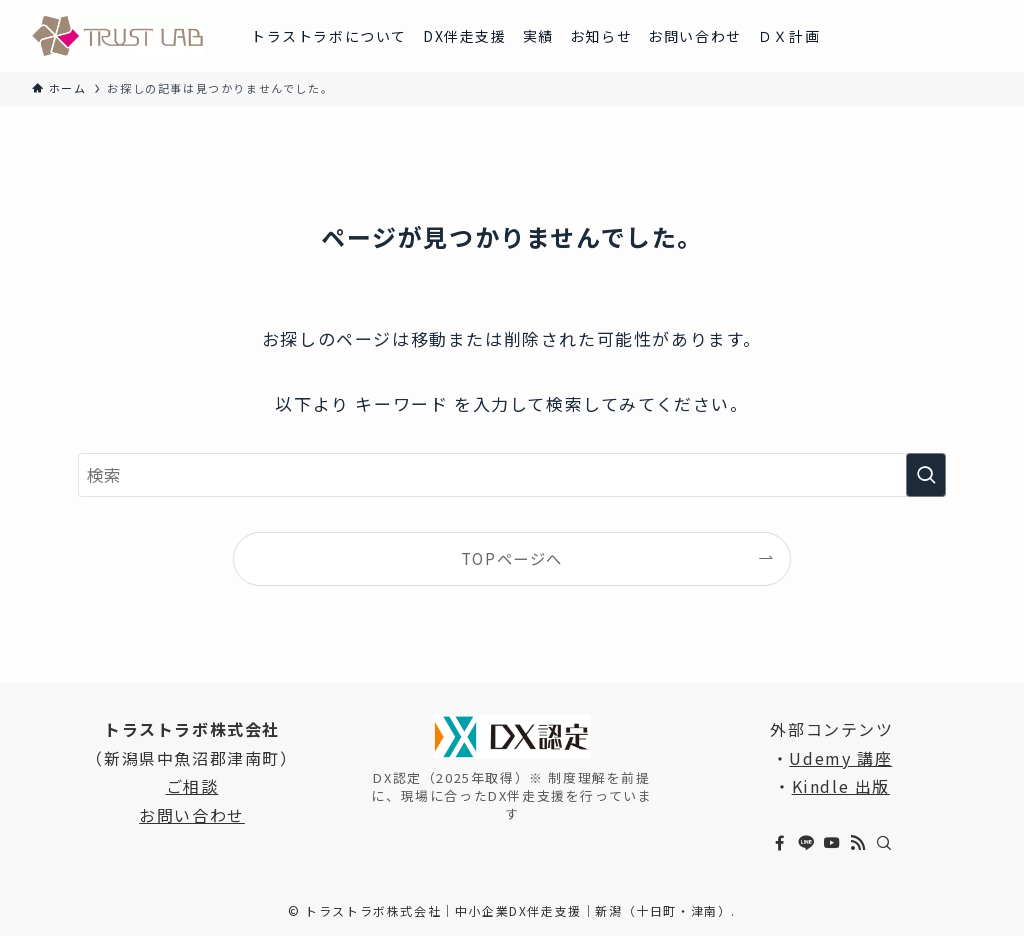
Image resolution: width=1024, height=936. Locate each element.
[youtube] (832, 843)
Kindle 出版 (841, 786)
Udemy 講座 (840, 758)
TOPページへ (512, 558)
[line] (806, 843)
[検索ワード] (512, 475)
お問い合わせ (192, 815)
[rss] (858, 843)
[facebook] (780, 843)
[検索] (884, 843)
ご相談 (192, 786)
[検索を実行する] (926, 475)
